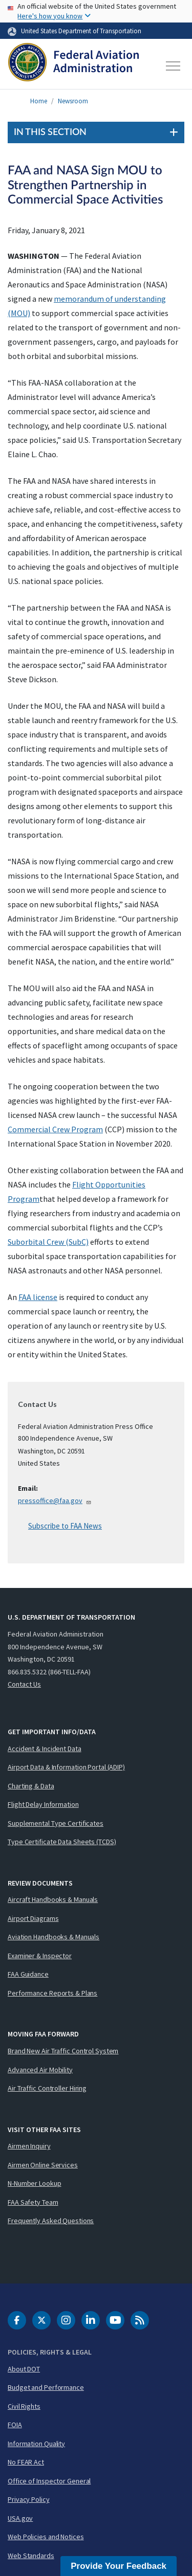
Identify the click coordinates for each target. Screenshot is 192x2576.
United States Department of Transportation (81, 31)
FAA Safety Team (33, 2202)
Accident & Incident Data (44, 1748)
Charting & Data (31, 1785)
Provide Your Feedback (118, 2566)
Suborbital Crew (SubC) (48, 1242)
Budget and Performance (46, 2387)
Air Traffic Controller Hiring (47, 2088)
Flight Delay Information (43, 1804)
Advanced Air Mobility (40, 2069)
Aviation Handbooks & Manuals (53, 1936)
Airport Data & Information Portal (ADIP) (66, 1767)
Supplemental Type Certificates (55, 1823)
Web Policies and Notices (46, 2536)
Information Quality (36, 2443)
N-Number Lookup (34, 2183)
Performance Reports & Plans (52, 1993)
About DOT (24, 2368)
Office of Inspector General (49, 2480)
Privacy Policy (29, 2499)
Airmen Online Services (43, 2164)
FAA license (37, 1297)
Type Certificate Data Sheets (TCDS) (62, 1841)
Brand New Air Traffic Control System (63, 2050)
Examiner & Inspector (40, 1955)
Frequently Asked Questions (51, 2220)
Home (38, 101)
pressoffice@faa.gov (55, 1500)
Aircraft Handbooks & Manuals (53, 1899)
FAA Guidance (28, 1974)
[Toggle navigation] (173, 66)
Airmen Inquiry (29, 2146)
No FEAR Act (26, 2462)
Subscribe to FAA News (65, 1526)
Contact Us (24, 1684)
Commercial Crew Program (55, 1129)
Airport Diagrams (33, 1918)
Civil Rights (24, 2406)
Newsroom (73, 101)
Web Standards (31, 2555)
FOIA (15, 2424)
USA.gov (20, 2518)
